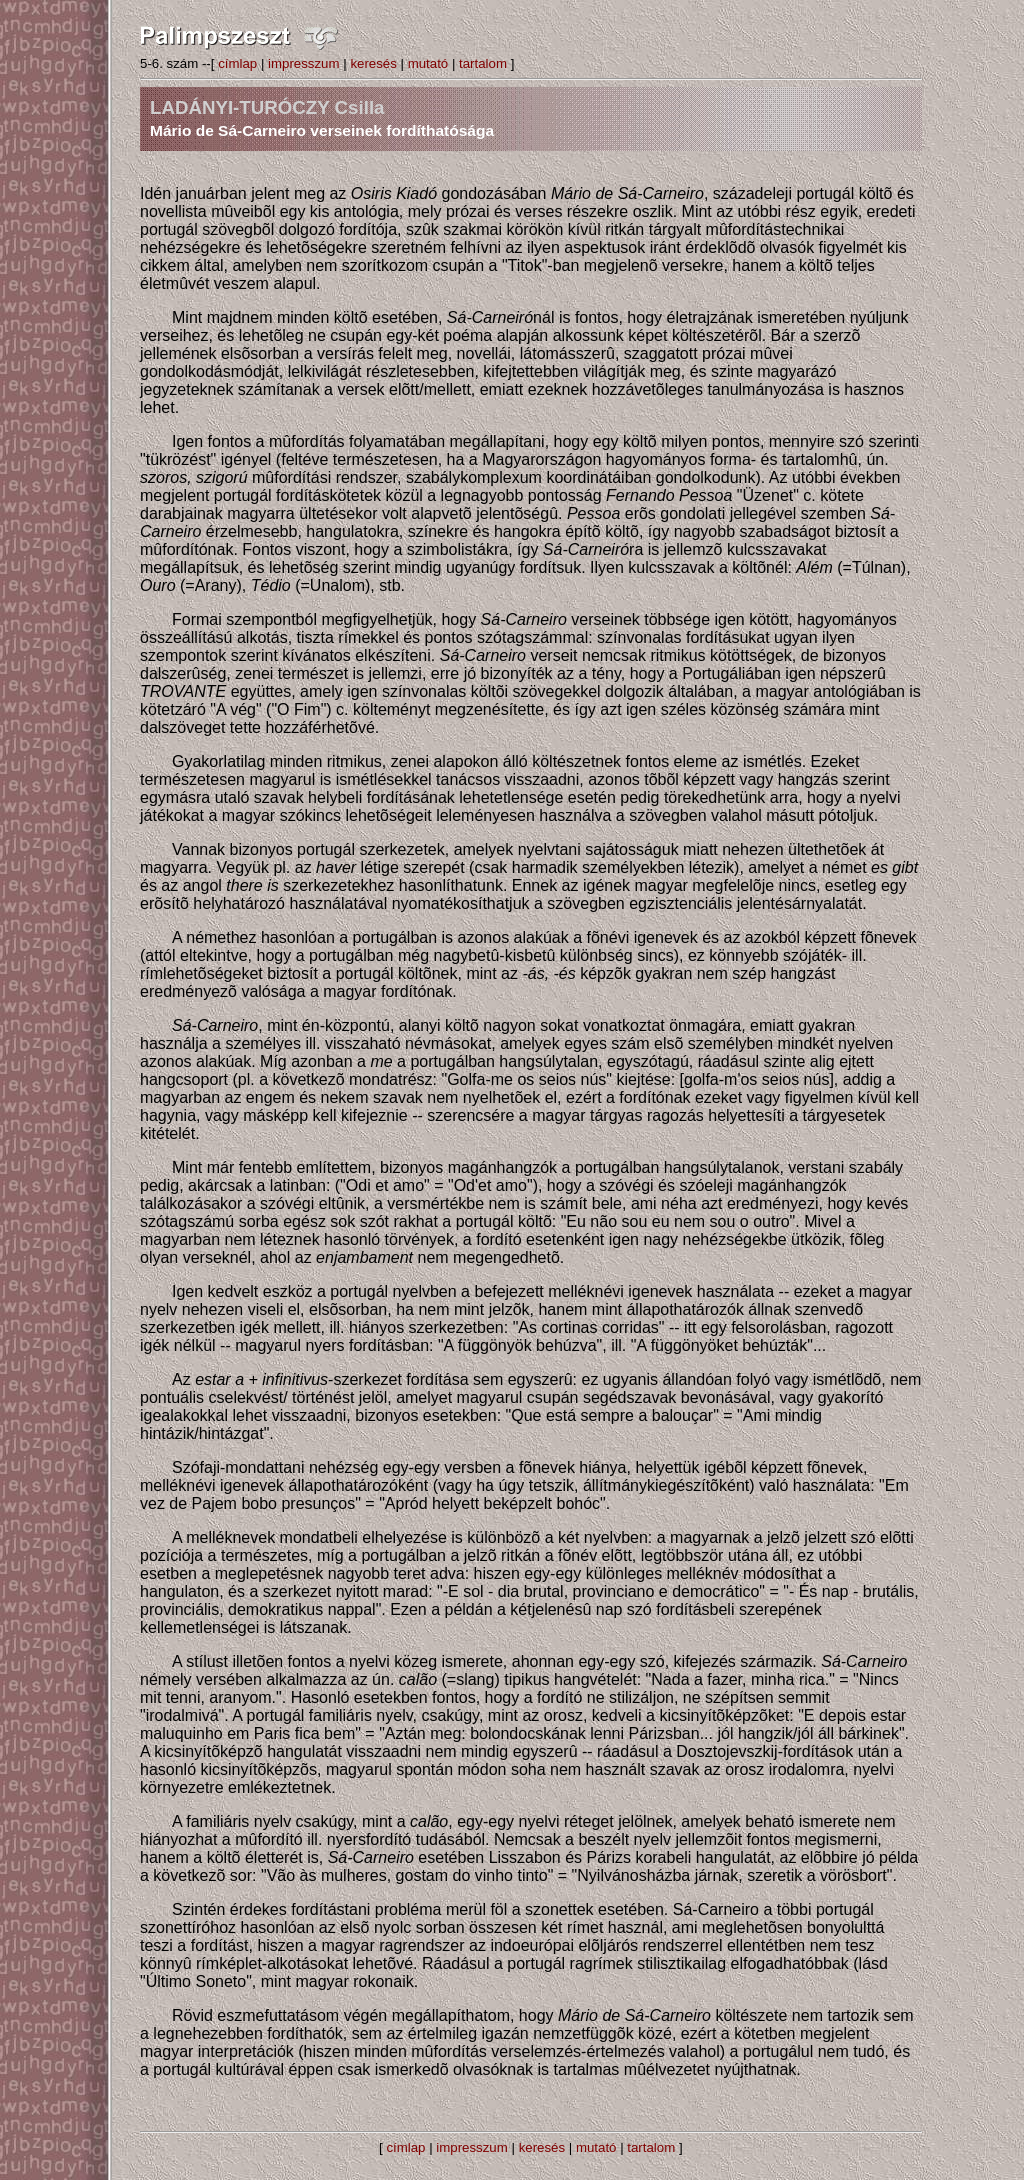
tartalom (483, 63)
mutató (428, 63)
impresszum (304, 63)
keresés (373, 63)
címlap (237, 63)
